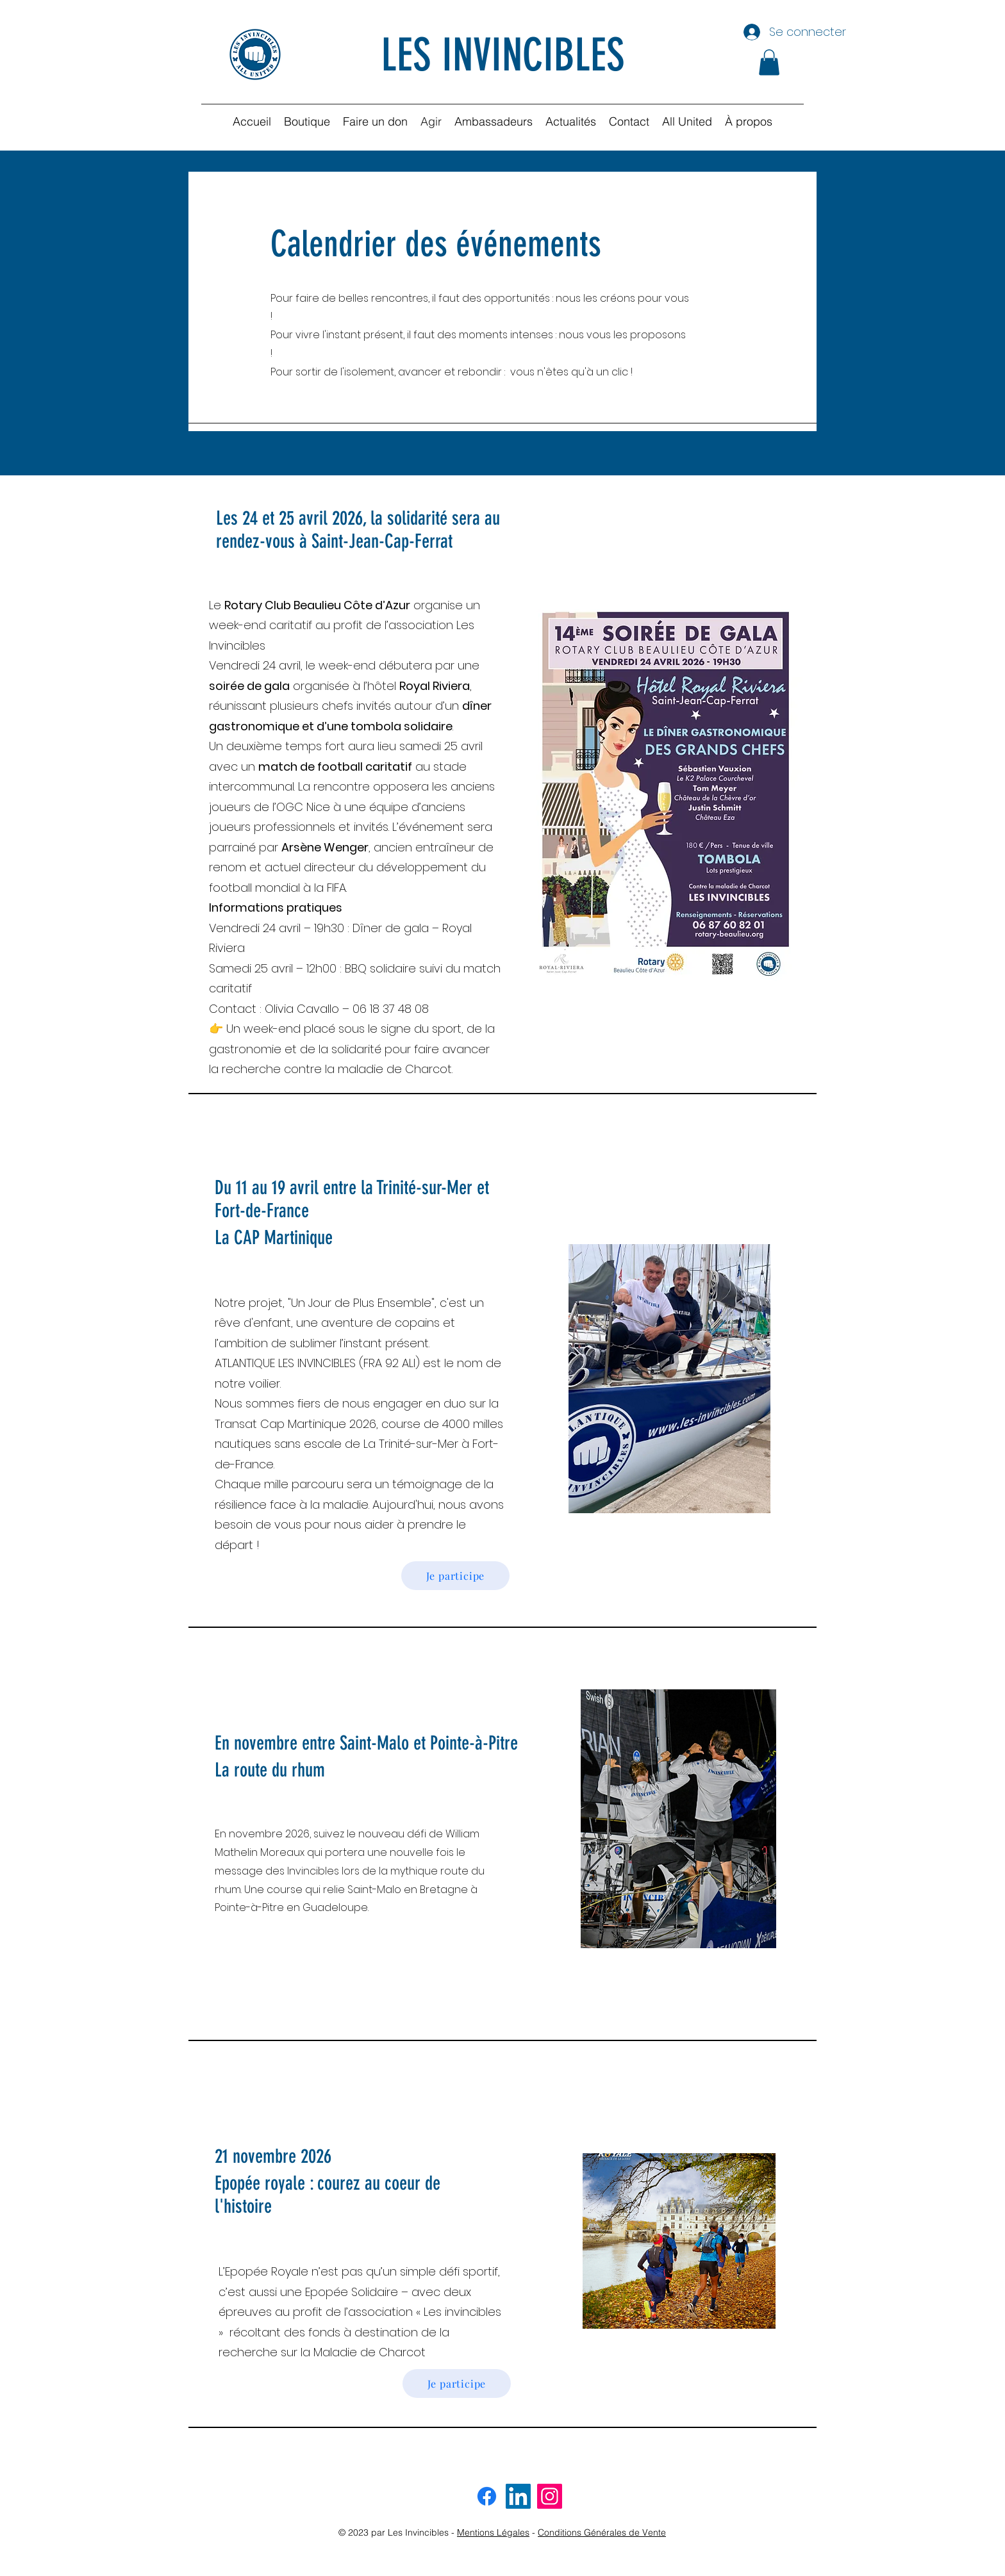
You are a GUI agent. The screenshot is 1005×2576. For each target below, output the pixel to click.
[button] (769, 62)
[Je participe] (455, 1575)
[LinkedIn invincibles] (518, 2496)
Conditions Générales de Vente (602, 2532)
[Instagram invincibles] (549, 2496)
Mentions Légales (493, 2532)
